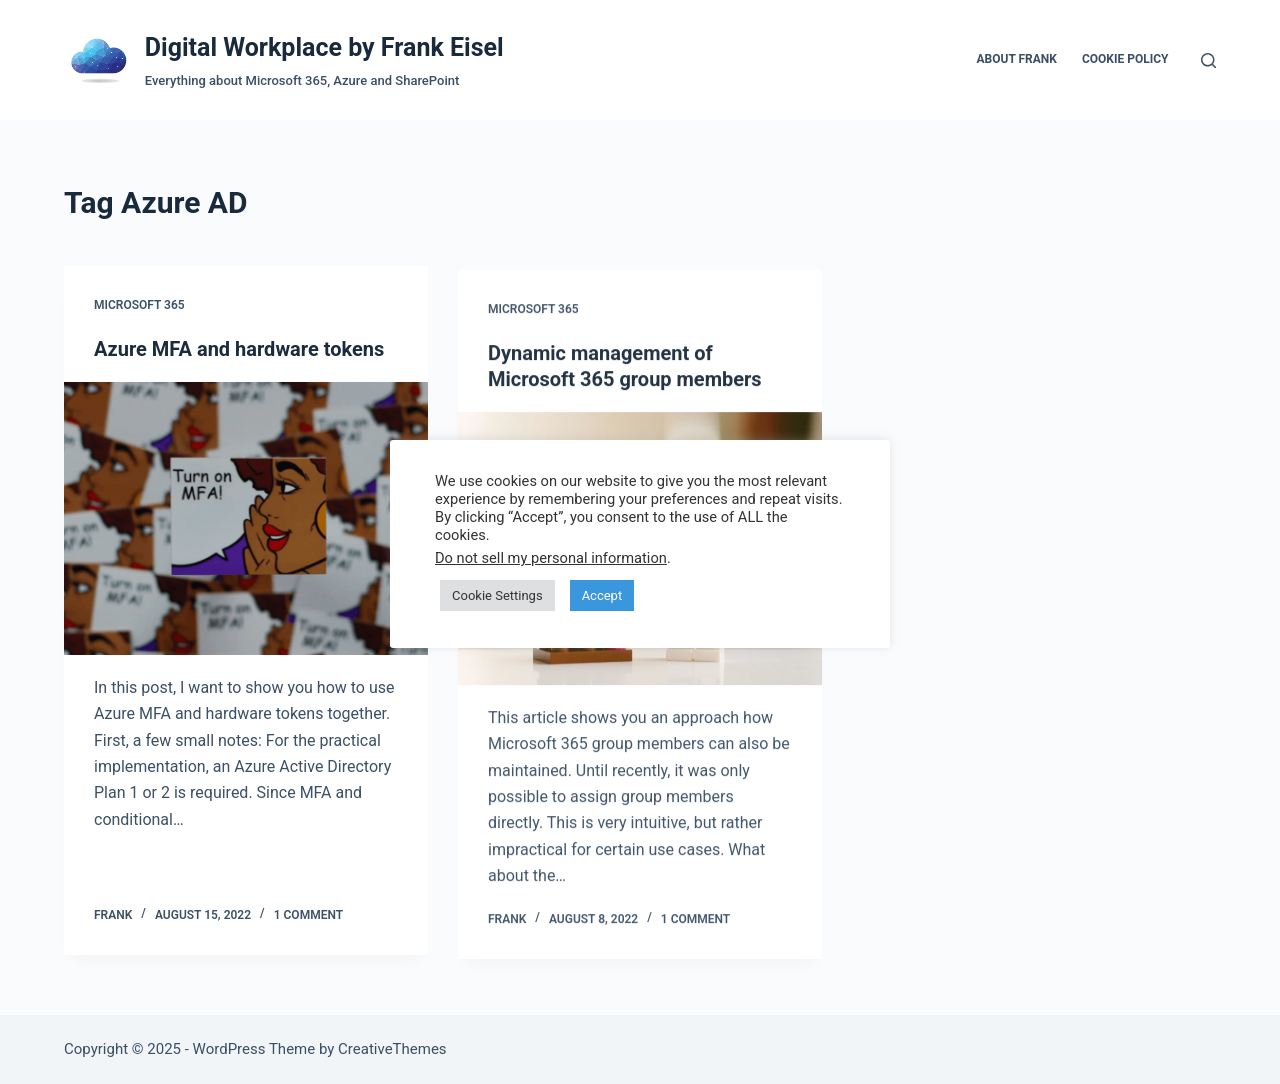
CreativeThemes (392, 1049)
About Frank (1016, 59)
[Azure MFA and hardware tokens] (246, 519)
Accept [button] (602, 595)
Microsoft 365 (139, 306)
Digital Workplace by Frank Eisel (324, 47)
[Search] (1208, 60)
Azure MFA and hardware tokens (239, 350)
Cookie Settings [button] (497, 595)
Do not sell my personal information (551, 558)
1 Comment (308, 915)
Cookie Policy (1125, 59)
